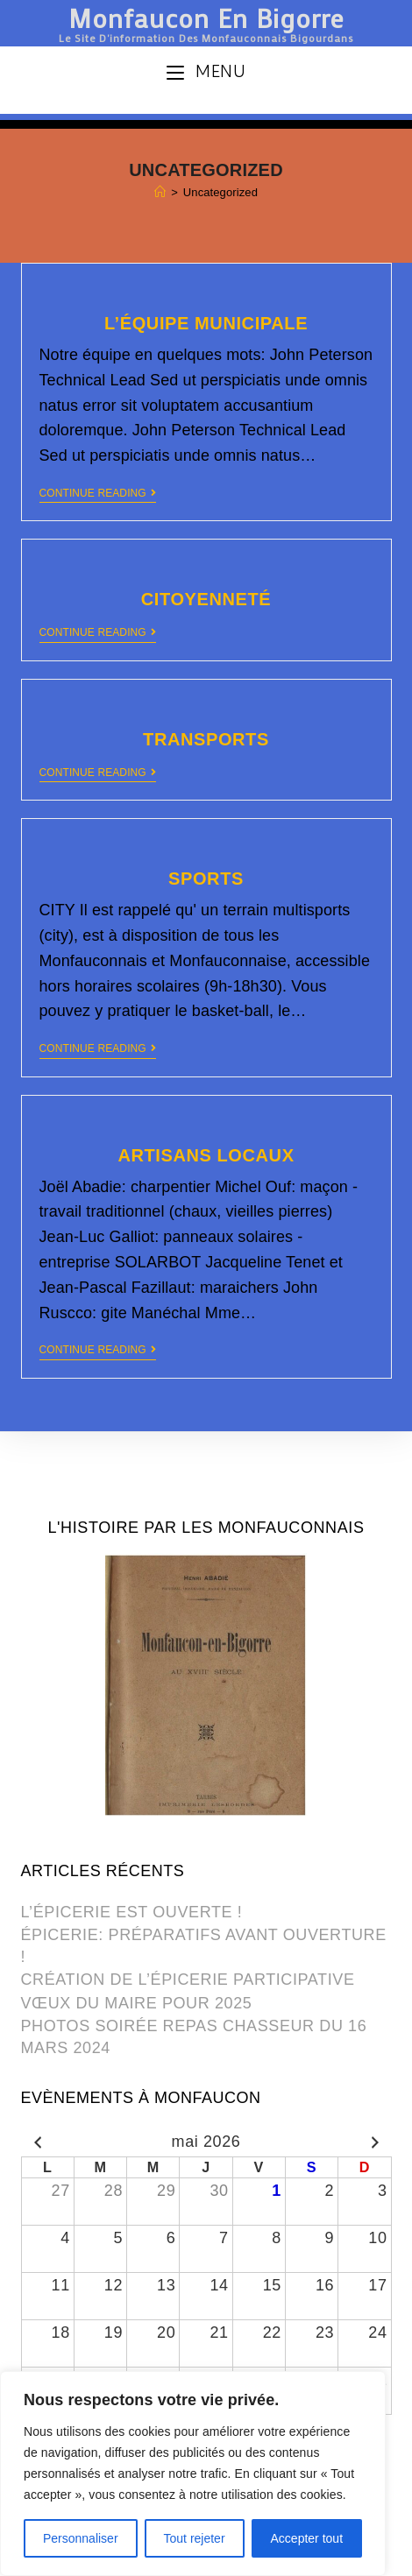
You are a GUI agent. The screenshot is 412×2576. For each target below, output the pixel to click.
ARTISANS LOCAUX (205, 1155)
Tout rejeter (194, 2538)
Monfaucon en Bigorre (206, 21)
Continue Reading (97, 493)
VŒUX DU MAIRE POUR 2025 (136, 2003)
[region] (193, 2473)
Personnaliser (80, 2538)
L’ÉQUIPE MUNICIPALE (206, 323)
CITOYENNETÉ (206, 599)
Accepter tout (307, 2538)
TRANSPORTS (206, 739)
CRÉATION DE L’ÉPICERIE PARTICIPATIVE (188, 1979)
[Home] (160, 192)
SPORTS (206, 878)
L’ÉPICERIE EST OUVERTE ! (132, 1912)
